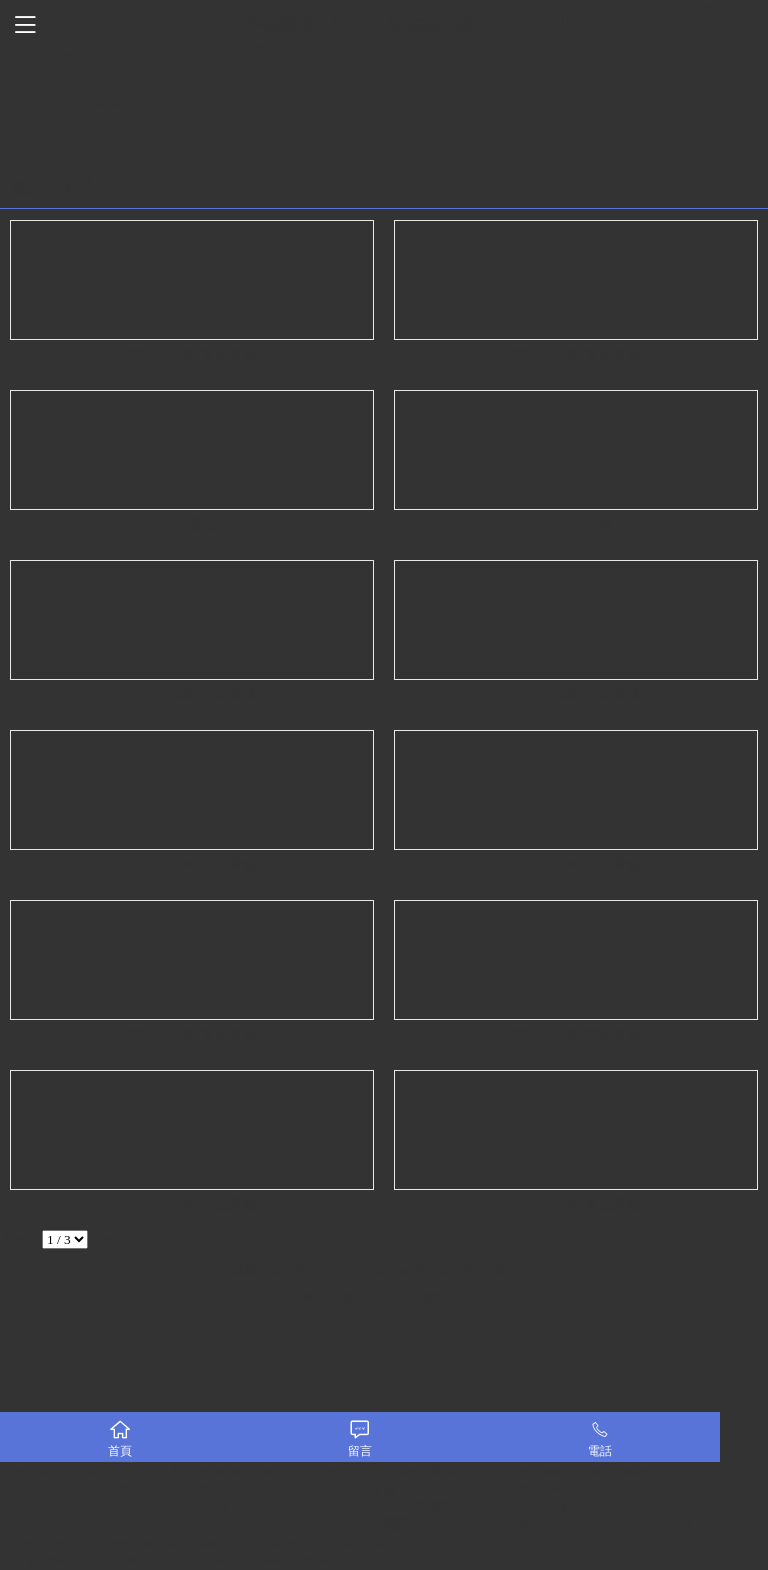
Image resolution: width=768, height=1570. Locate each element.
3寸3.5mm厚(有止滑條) (192, 694)
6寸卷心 (192, 524)
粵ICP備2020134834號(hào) (383, 1297)
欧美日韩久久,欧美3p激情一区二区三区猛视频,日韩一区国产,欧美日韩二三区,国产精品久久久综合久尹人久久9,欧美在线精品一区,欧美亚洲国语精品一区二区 (378, 56)
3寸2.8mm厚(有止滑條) (576, 1034)
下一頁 (109, 1239)
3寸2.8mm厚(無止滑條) (576, 1204)
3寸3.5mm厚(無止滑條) (576, 864)
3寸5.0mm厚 (576, 524)
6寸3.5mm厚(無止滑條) (192, 354)
